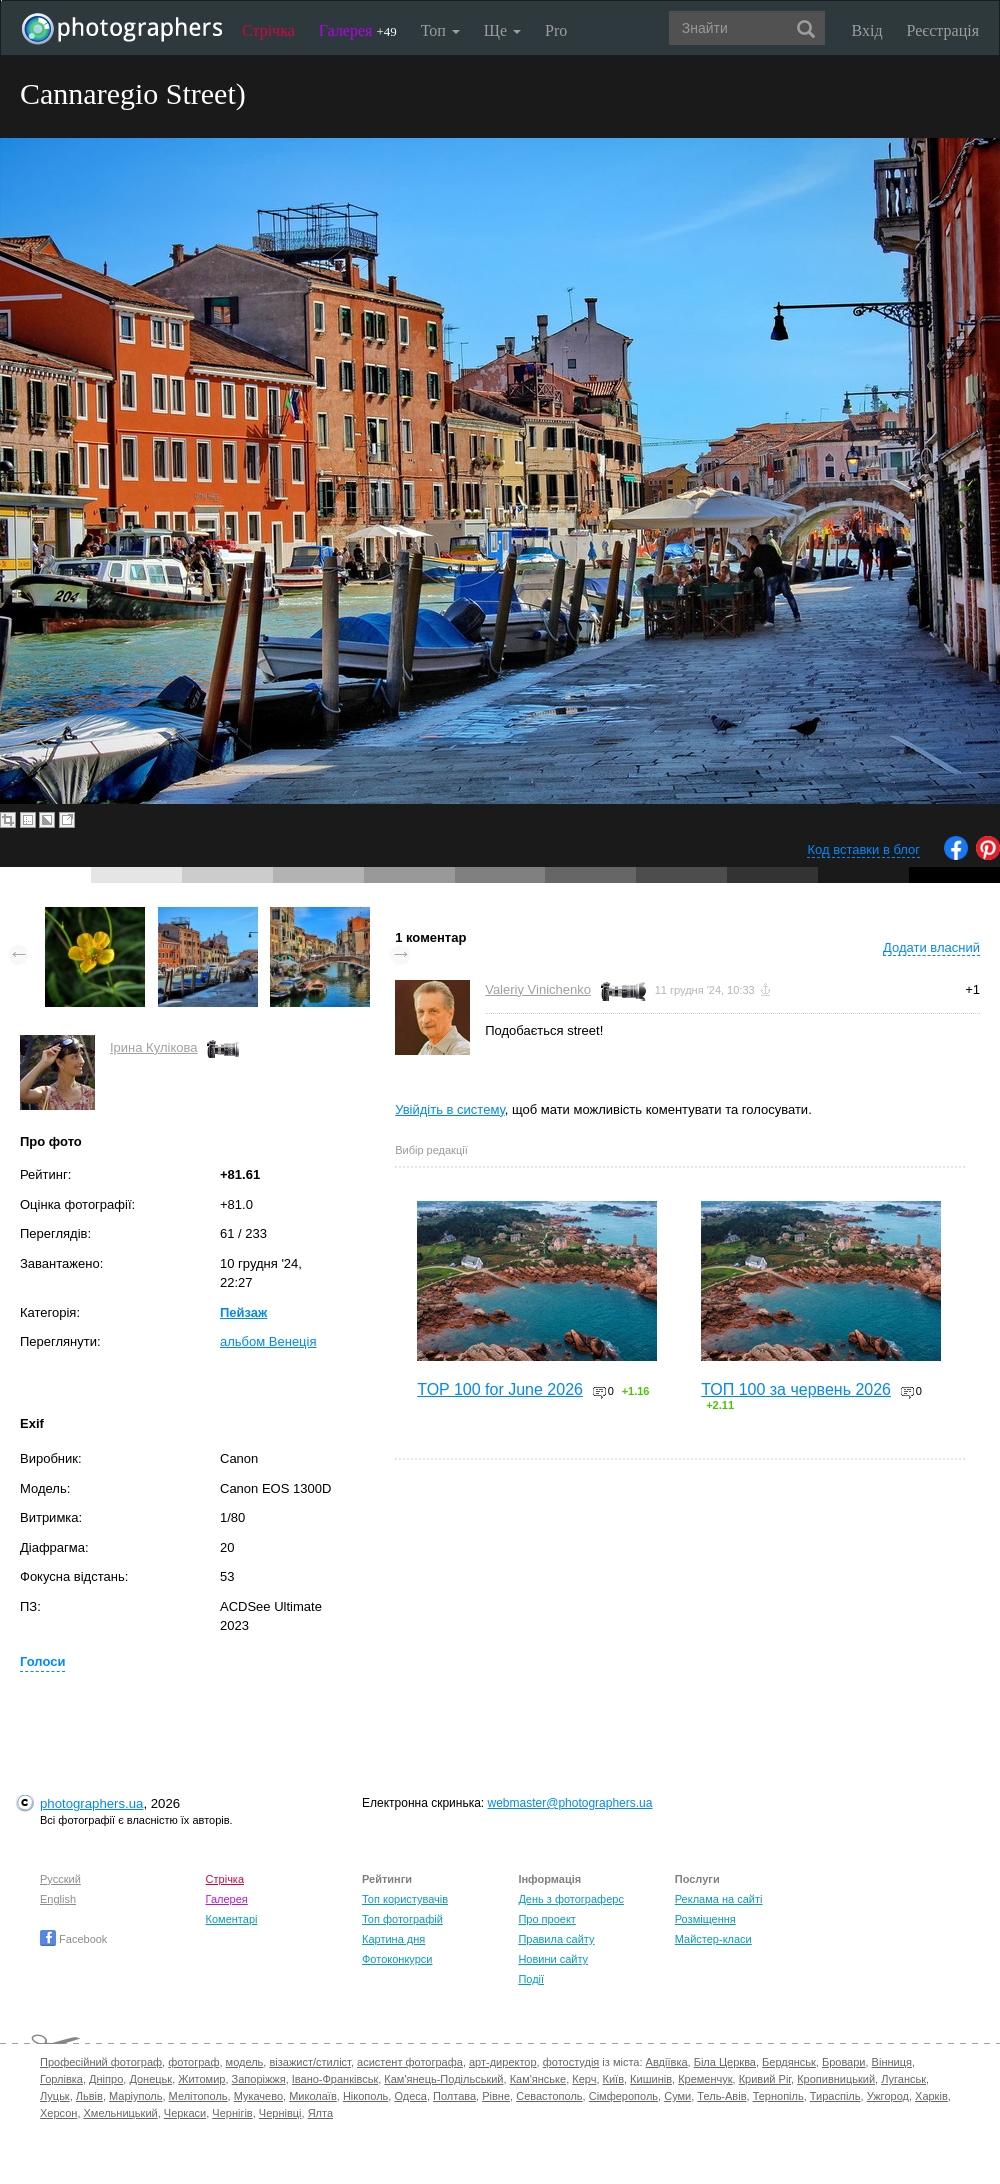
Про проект (546, 1919)
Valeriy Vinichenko (538, 989)
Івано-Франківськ (335, 2079)
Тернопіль (778, 2096)
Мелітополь (198, 2096)
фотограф (193, 2062)
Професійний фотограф (101, 2062)
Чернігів (232, 2113)
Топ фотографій (402, 1919)
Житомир (201, 2079)
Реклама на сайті (719, 1899)
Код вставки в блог (863, 849)
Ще (502, 30)
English (58, 1899)
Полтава (454, 2096)
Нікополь (365, 2096)
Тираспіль (835, 2096)
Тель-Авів (721, 2096)
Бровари (844, 2062)
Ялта (320, 2113)
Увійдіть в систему (450, 1109)
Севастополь (549, 2096)
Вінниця (892, 2062)
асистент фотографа (410, 2062)
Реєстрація (943, 30)
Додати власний (931, 947)
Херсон (58, 2113)
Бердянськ (789, 2062)
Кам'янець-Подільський (443, 2079)
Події (531, 1979)
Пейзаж (243, 1312)
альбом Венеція (268, 1341)
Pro (556, 30)
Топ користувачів (405, 1899)
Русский (60, 1879)
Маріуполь (135, 2096)
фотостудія (571, 2062)
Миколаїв (313, 2096)
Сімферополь (623, 2096)
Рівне (496, 2096)
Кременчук (705, 2079)
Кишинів (651, 2079)
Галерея (358, 30)
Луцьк (55, 2096)
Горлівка (61, 2079)
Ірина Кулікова (153, 1047)
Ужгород (888, 2096)
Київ (613, 2079)
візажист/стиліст (309, 2062)
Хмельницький (121, 2113)
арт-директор (503, 2062)
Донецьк (150, 2079)
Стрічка (268, 30)
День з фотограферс (571, 1899)
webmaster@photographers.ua (570, 1803)
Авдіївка (667, 2062)
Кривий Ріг (765, 2079)
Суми (677, 2096)
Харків (931, 2096)
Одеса (410, 2096)
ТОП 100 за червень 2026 (796, 1389)
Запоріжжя (259, 2079)
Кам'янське (538, 2079)
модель (245, 2062)
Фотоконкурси (397, 1959)
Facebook (73, 1939)
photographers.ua (91, 1803)
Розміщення (705, 1919)
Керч (584, 2079)
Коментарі (232, 1919)
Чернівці (280, 2113)
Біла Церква (725, 2062)
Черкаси (185, 2113)
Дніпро (106, 2079)
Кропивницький (836, 2079)
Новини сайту (553, 1959)
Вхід (867, 30)
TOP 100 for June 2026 (500, 1389)
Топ (440, 30)
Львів (89, 2096)
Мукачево (258, 2096)
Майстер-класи (713, 1939)
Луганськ (903, 2079)
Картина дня (393, 1939)
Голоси (42, 1661)
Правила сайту (556, 1939)
